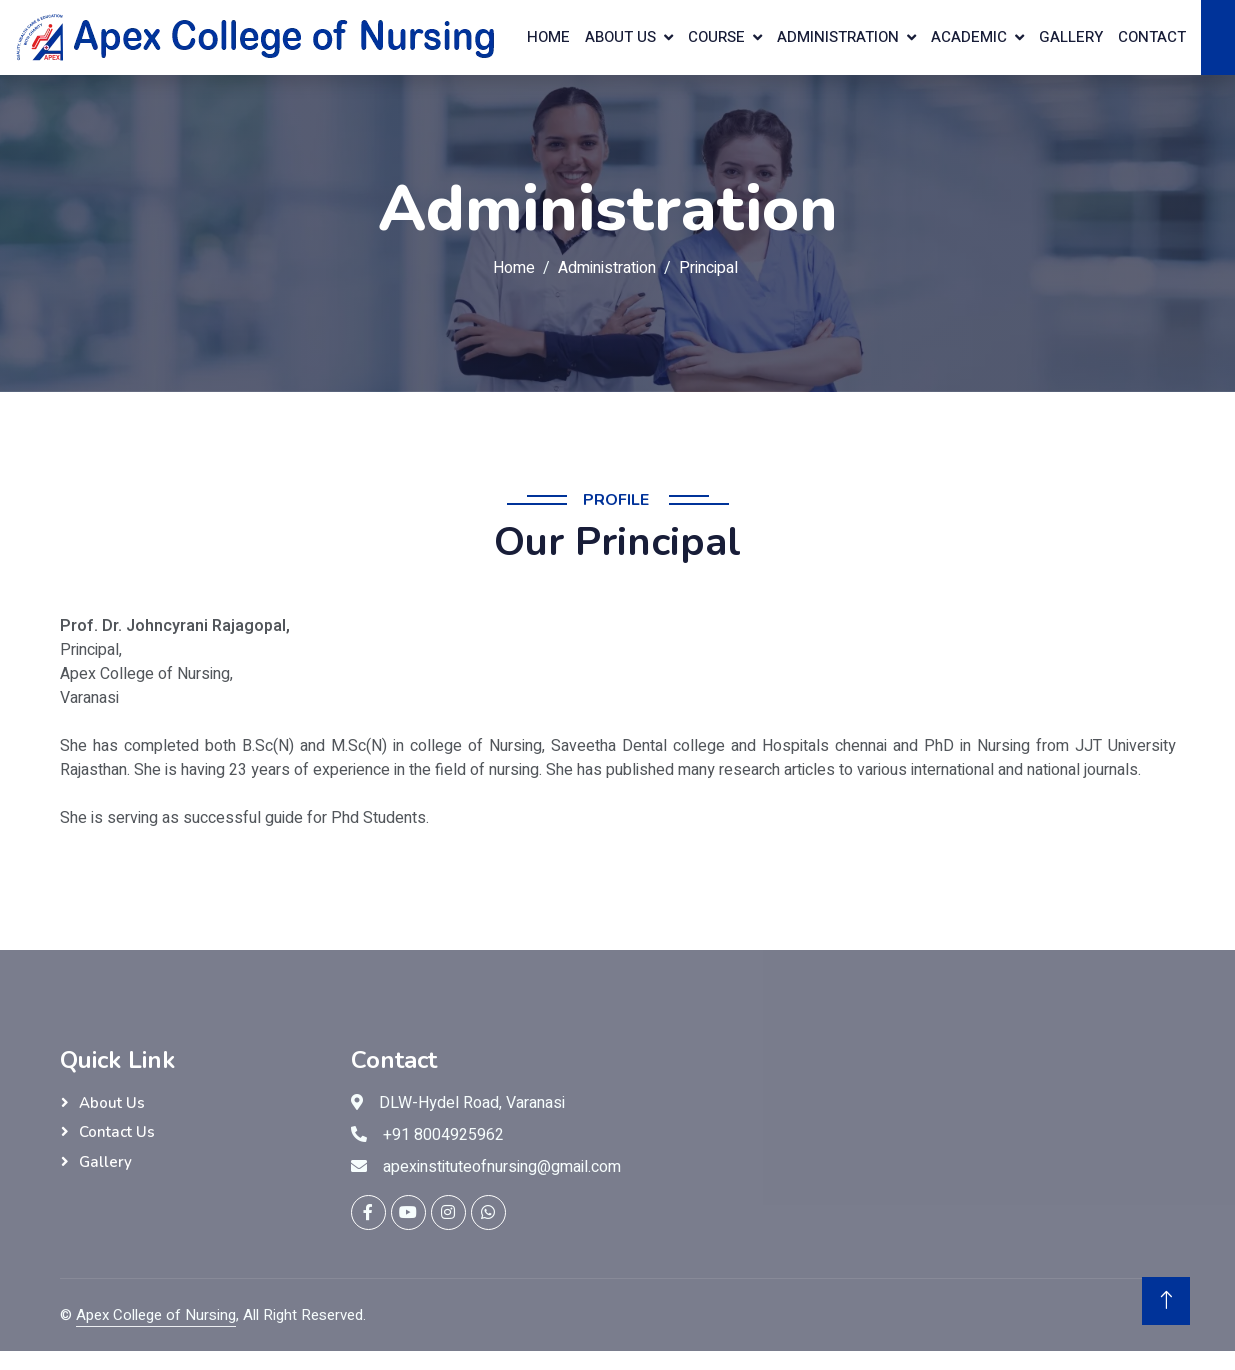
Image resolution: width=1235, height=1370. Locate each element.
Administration (838, 37)
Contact (1152, 37)
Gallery (1071, 37)
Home (514, 268)
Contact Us (117, 1132)
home (548, 37)
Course (716, 37)
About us (620, 37)
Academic (969, 37)
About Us (112, 1103)
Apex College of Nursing (156, 1315)
